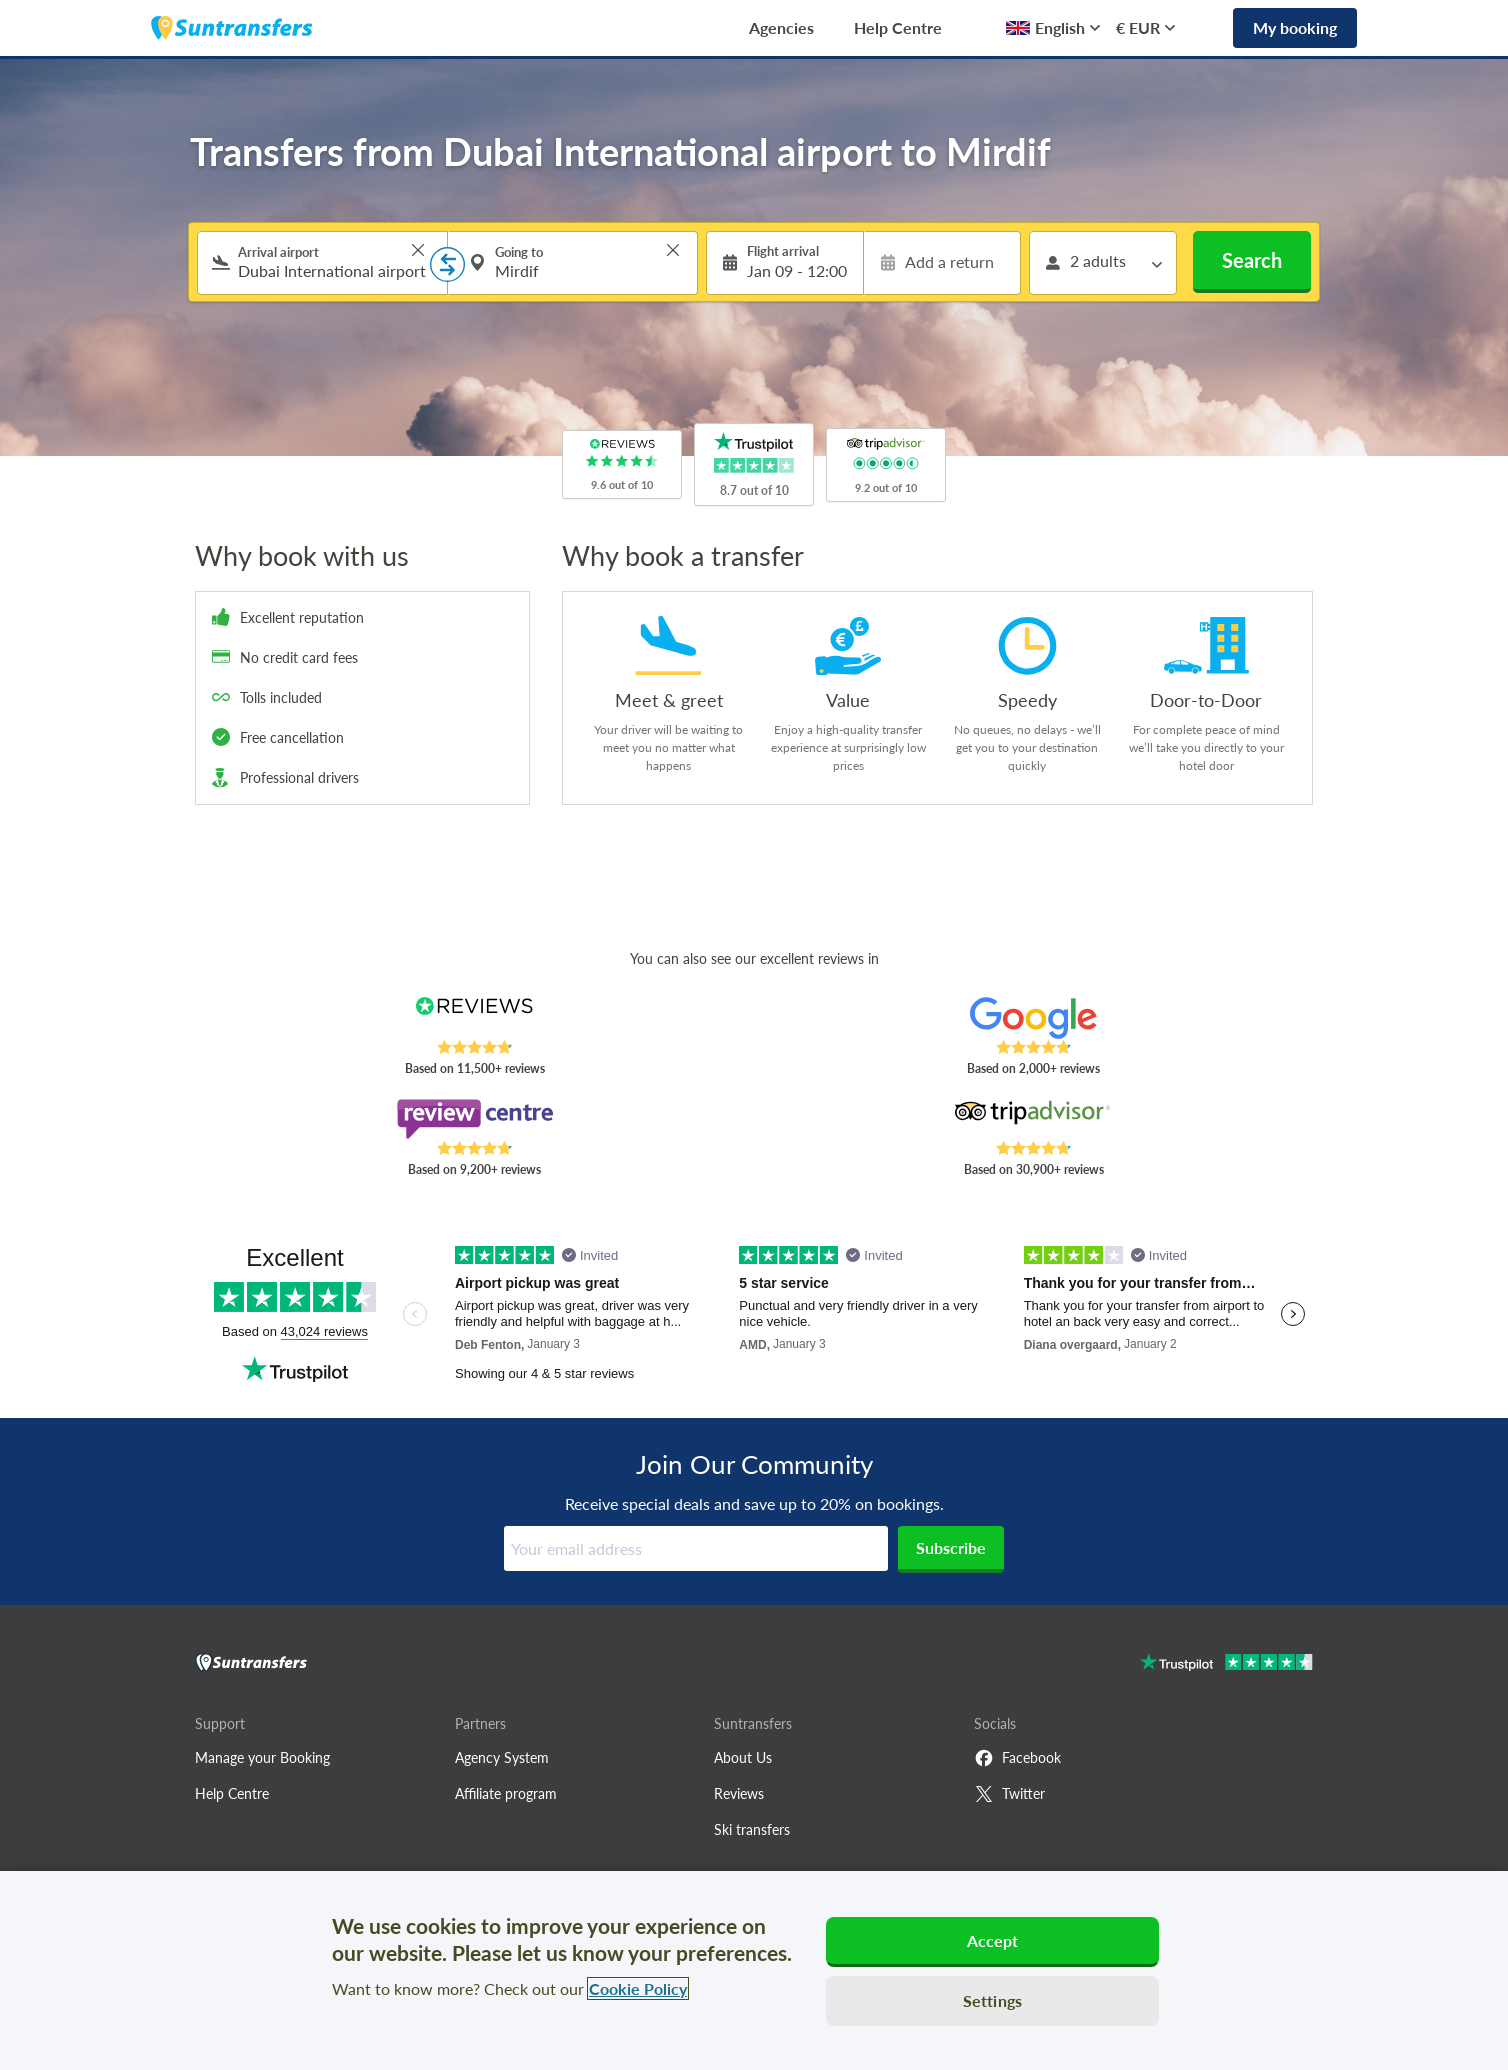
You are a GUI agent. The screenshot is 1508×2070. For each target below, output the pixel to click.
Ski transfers (752, 1829)
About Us (743, 1757)
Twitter (1009, 1794)
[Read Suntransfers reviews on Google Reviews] (1033, 1018)
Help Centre (898, 27)
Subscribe (951, 1547)
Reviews (739, 1793)
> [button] (418, 250)
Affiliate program (506, 1793)
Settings (992, 2000)
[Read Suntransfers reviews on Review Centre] (474, 1119)
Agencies (781, 27)
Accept (993, 1940)
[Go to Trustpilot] (1226, 1664)
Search (1252, 260)
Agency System (502, 1757)
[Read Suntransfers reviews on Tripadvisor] (1033, 1119)
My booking (1295, 27)
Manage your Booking (262, 1757)
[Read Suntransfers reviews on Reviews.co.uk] (474, 1018)
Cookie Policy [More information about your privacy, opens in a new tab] (638, 1988)
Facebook (1017, 1758)
